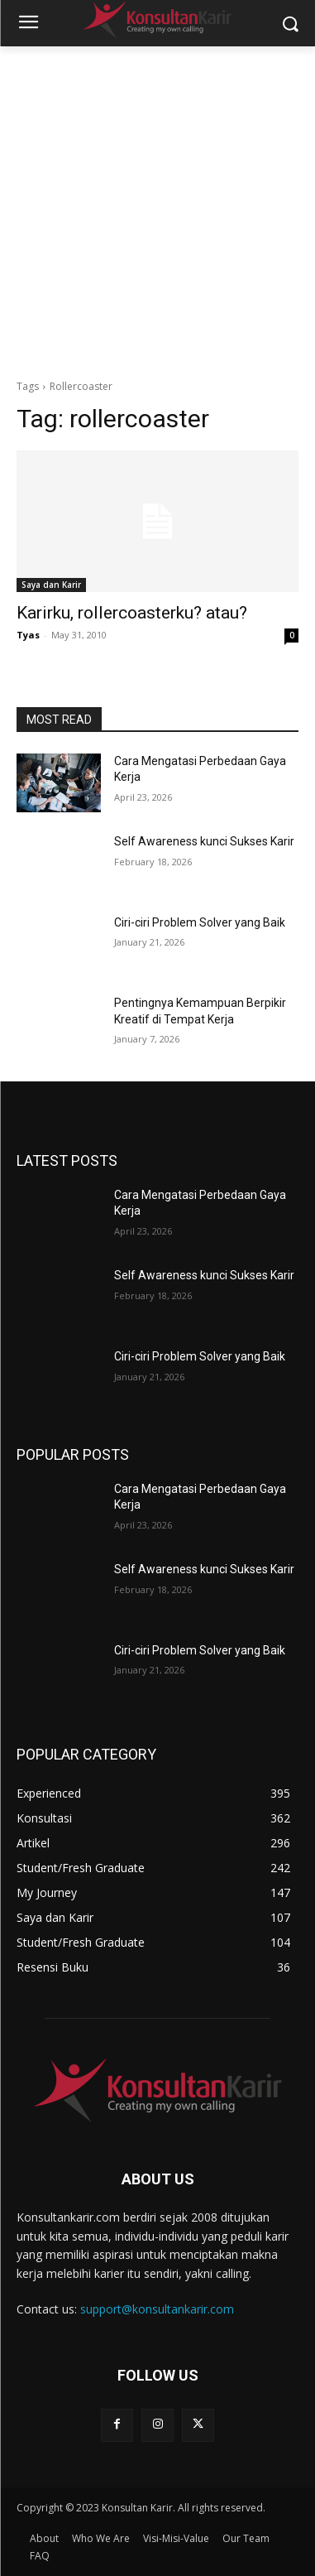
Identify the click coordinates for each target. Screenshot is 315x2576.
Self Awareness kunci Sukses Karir (204, 841)
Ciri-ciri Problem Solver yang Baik (199, 922)
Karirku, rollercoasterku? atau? (132, 613)
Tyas (28, 634)
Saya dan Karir (51, 584)
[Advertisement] (157, 212)
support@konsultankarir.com (157, 2309)
